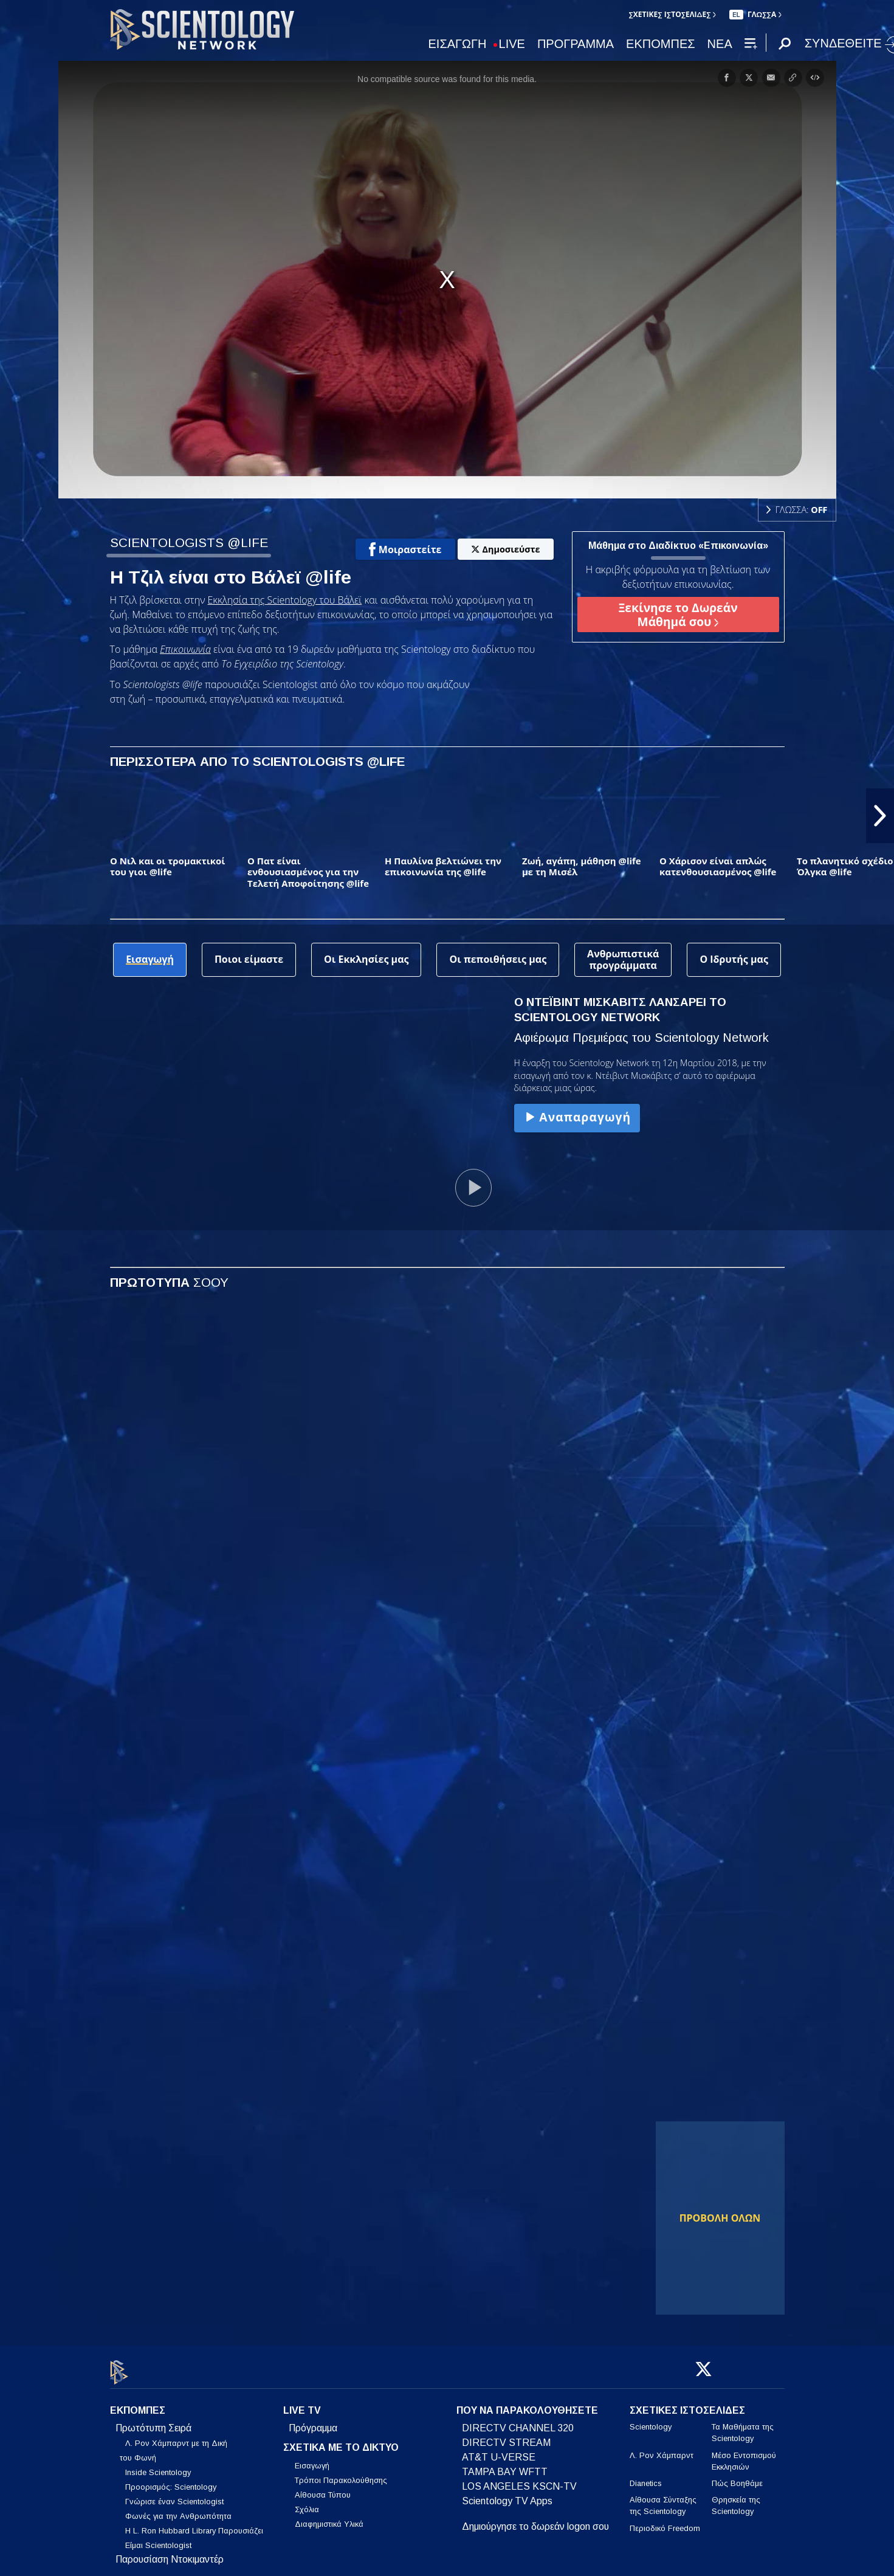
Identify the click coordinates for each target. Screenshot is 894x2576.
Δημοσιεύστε (505, 549)
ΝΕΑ (719, 43)
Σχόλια (307, 2502)
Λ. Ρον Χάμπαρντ (661, 2448)
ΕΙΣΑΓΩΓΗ (457, 43)
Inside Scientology (158, 2465)
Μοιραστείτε (405, 549)
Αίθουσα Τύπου (323, 2488)
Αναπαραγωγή (577, 1117)
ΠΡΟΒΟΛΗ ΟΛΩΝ (720, 2218)
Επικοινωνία (185, 649)
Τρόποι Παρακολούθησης (341, 2473)
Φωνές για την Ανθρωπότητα (178, 2509)
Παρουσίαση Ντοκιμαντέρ (169, 2552)
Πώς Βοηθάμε (737, 2476)
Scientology (651, 2420)
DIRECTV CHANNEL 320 (518, 2421)
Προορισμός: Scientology (170, 2480)
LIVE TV (302, 2404)
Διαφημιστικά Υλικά (329, 2517)
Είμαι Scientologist (158, 2538)
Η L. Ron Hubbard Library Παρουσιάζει (194, 2524)
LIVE (512, 43)
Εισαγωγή (312, 2459)
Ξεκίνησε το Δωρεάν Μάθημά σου (677, 614)
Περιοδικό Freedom (665, 2521)
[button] (880, 815)
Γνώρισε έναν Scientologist (174, 2494)
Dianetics (646, 2476)
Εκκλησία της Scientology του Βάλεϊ (285, 600)
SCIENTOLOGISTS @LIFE (189, 542)
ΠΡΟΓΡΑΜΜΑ (575, 43)
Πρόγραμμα (313, 2421)
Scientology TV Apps (507, 2494)
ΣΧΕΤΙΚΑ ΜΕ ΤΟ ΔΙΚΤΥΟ (341, 2441)
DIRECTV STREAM (506, 2436)
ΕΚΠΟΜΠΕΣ (660, 43)
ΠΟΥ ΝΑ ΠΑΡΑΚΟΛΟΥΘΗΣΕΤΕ (527, 2404)
